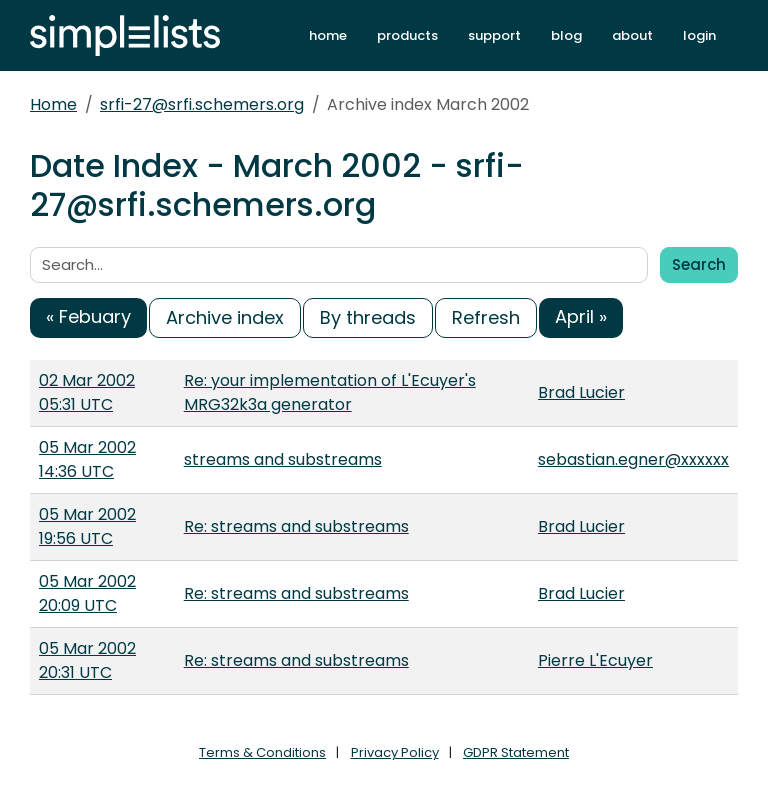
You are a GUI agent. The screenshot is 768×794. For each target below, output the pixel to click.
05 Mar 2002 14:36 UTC (87, 459)
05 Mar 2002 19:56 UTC (87, 526)
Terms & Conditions (262, 752)
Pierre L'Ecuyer (595, 660)
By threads (368, 317)
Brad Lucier (581, 392)
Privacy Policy (395, 752)
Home (53, 104)
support (494, 35)
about (632, 35)
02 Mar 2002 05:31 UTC (87, 392)
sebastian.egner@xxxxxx (633, 459)
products (407, 35)
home (328, 35)
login (699, 35)
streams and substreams (283, 459)
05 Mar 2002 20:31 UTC (87, 660)
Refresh (486, 317)
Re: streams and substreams (296, 526)
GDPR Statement (516, 752)
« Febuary (88, 316)
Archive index (225, 317)
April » (581, 316)
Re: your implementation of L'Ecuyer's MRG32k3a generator (330, 392)
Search (699, 264)
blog (566, 35)
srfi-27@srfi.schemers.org (202, 104)
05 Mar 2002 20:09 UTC (87, 593)
